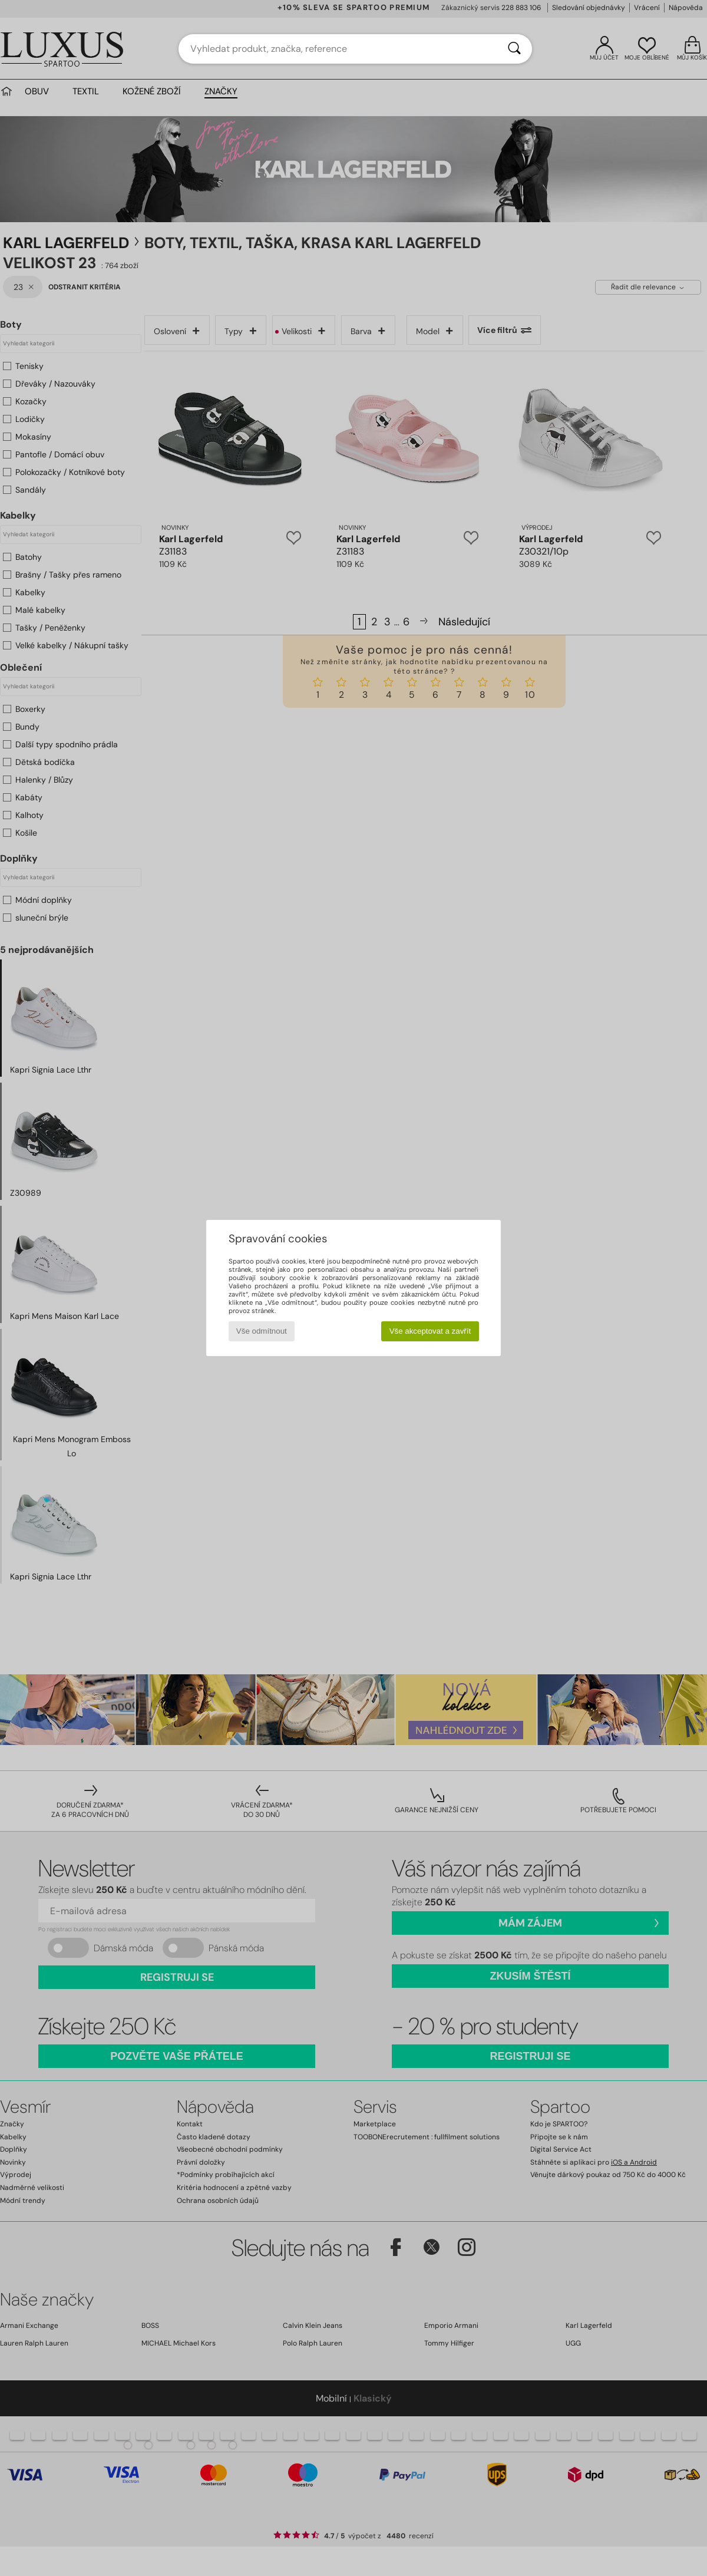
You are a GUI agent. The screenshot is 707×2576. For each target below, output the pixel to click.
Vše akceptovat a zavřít (430, 1331)
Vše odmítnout (261, 1331)
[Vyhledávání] (514, 49)
